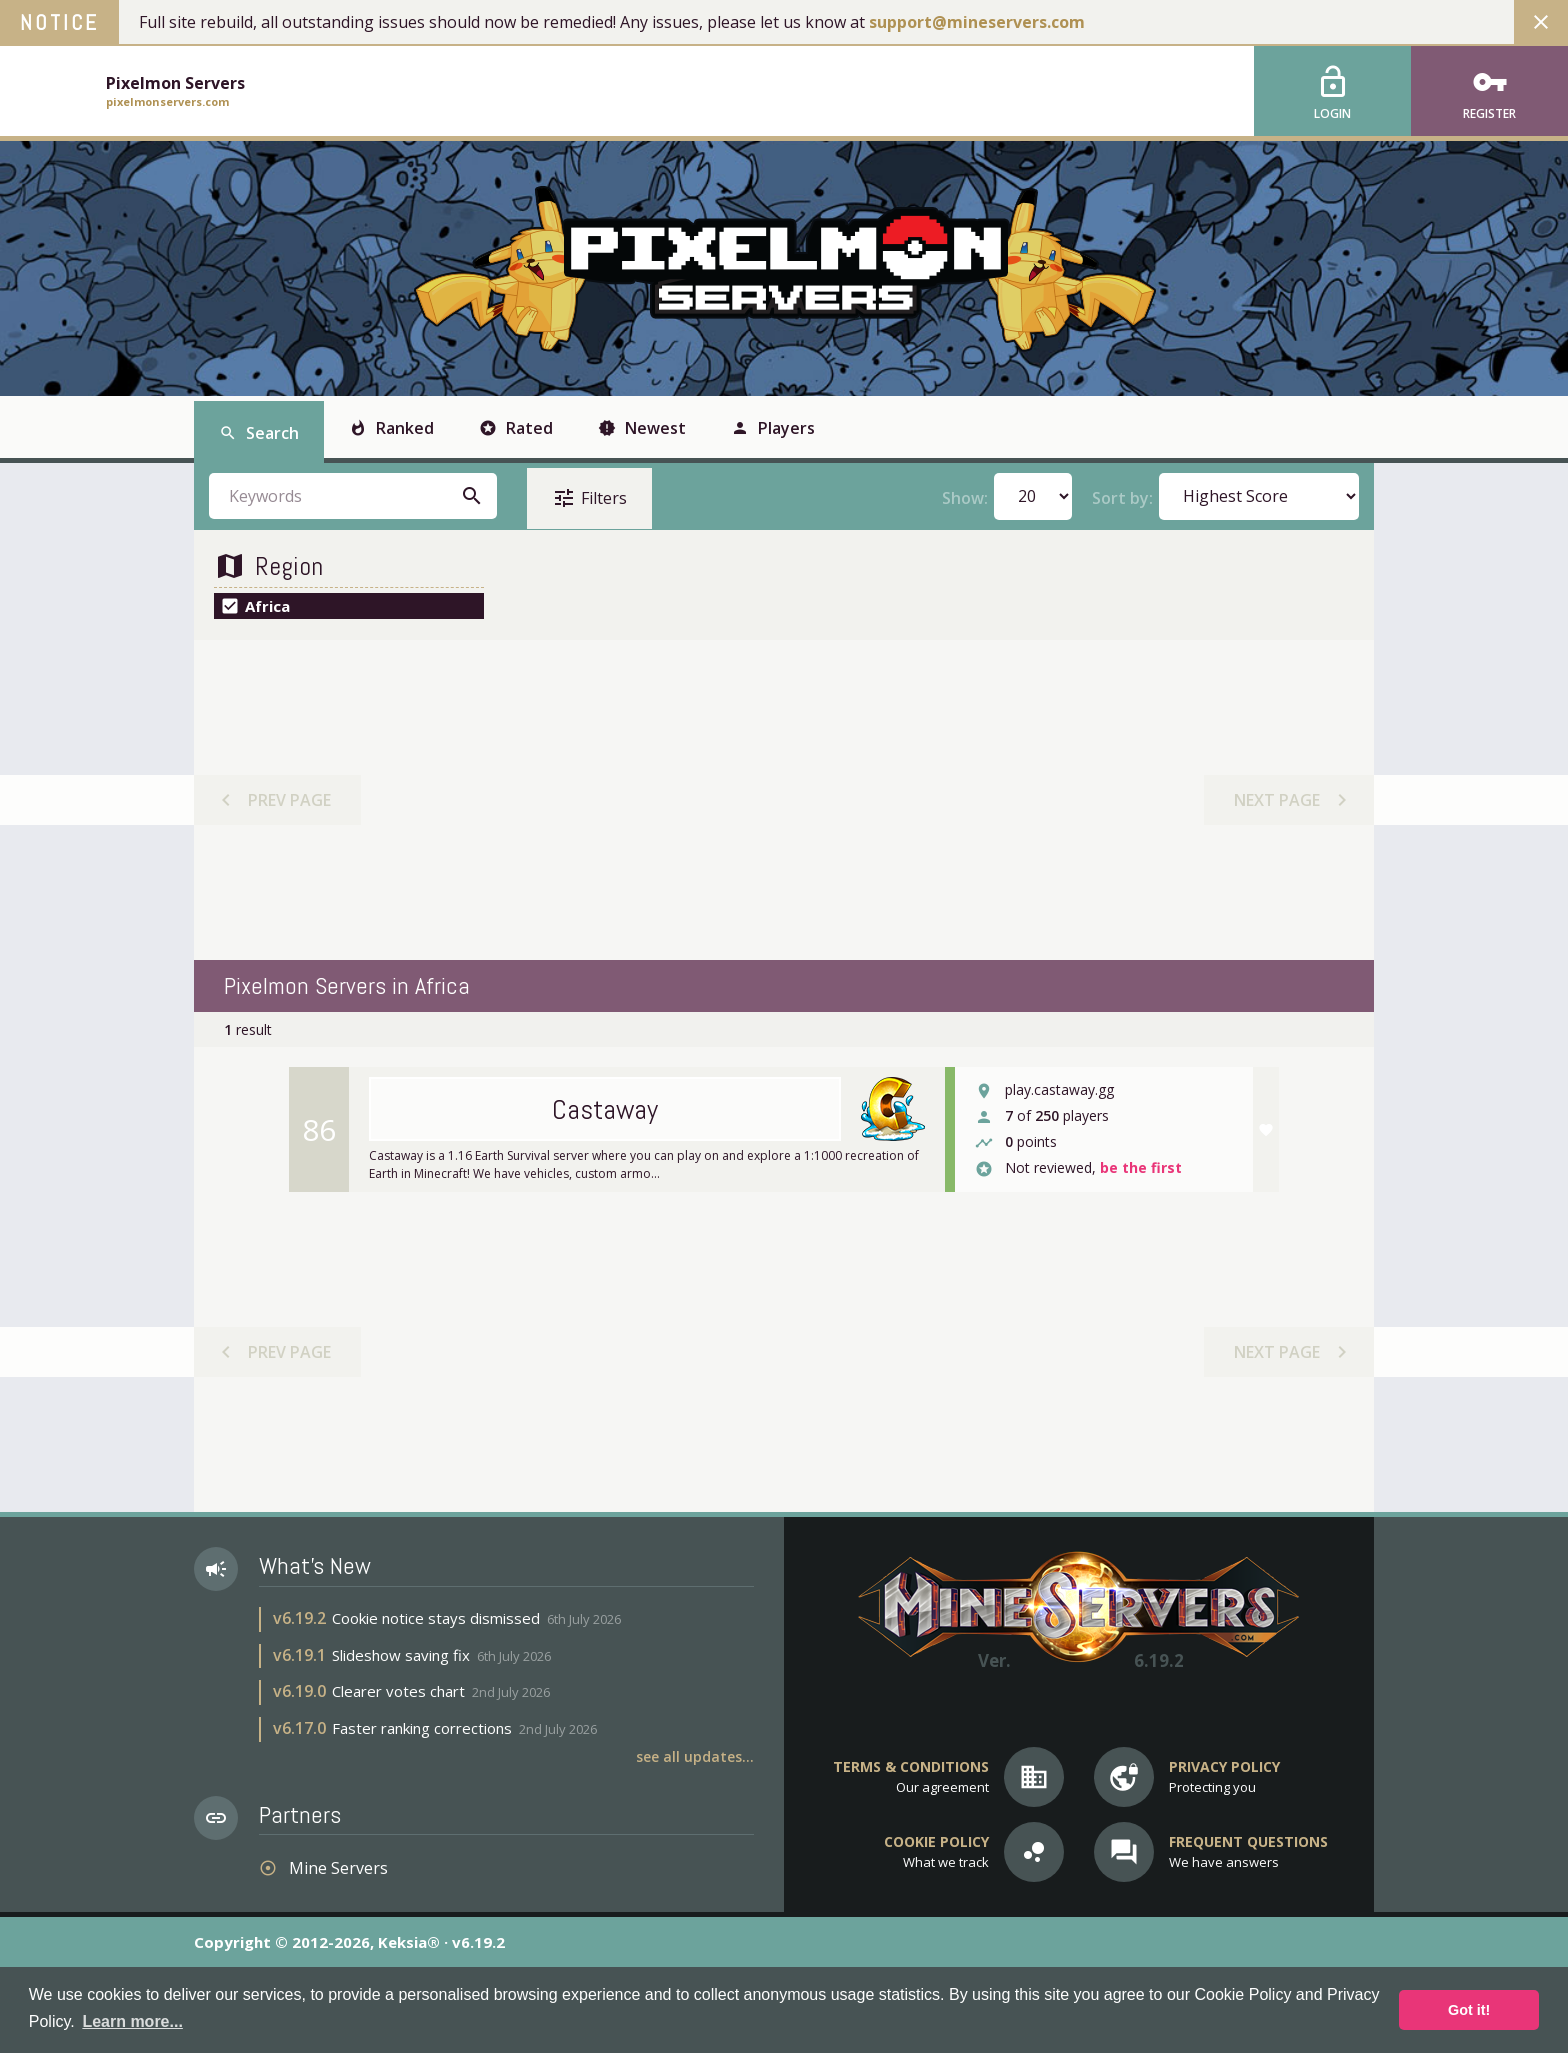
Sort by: (1122, 497)
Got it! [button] (1469, 2010)
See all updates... (695, 1756)
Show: (965, 497)
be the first (1141, 1168)
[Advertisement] (783, 800)
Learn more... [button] (132, 2021)
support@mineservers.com (977, 22)
